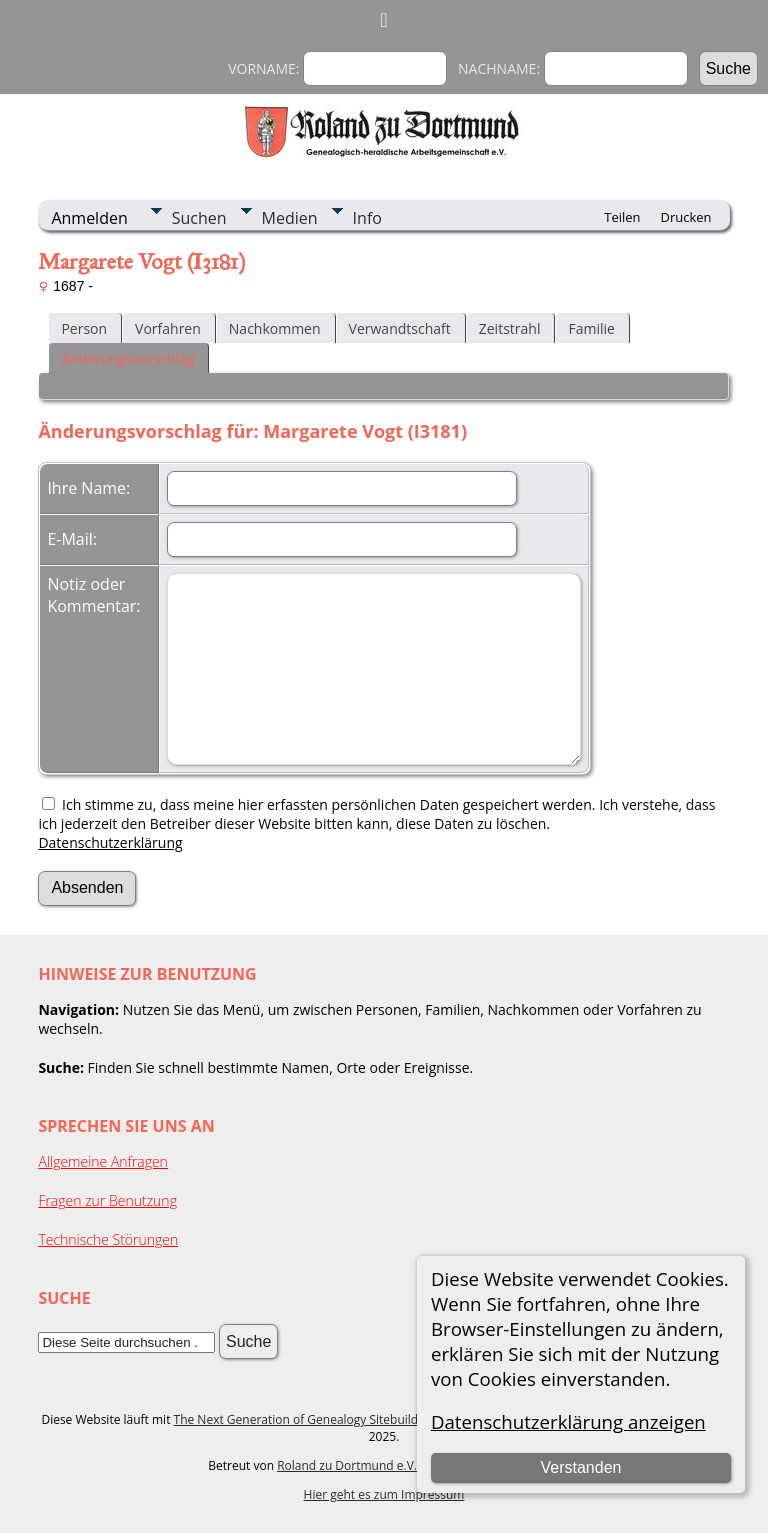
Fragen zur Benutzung (107, 1200)
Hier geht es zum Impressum (384, 1494)
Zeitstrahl (510, 328)
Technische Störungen (108, 1239)
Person (84, 328)
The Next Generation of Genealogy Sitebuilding (305, 1419)
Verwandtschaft (400, 328)
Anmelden (89, 218)
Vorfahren (168, 328)
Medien (290, 218)
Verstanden (580, 1467)
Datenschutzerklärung (110, 842)
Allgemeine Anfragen (103, 1161)
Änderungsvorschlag (127, 358)
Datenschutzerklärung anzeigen (568, 1421)
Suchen (199, 218)
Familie (591, 328)
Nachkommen (275, 328)
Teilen (622, 217)
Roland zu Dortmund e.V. (347, 1465)
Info (367, 218)
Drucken (686, 217)
